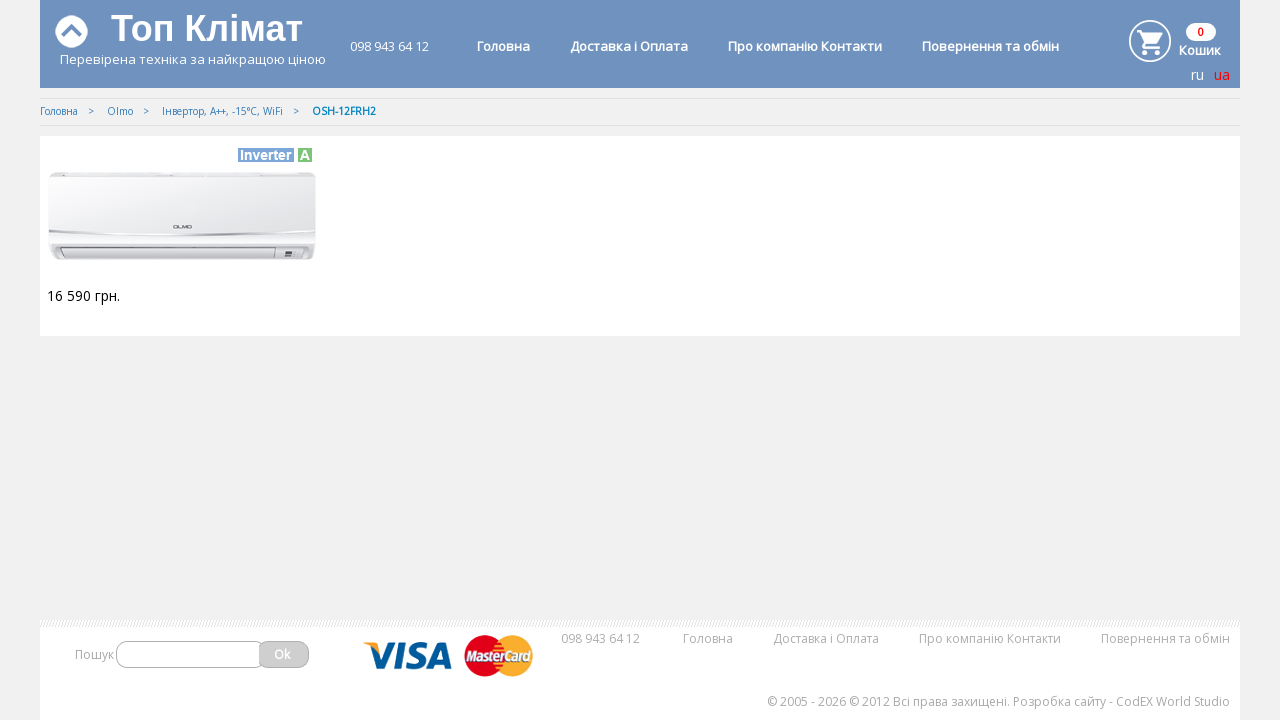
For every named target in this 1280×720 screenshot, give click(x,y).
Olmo (120, 111)
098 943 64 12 (389, 46)
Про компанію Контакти (805, 46)
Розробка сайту (1059, 701)
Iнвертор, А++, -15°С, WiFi (222, 111)
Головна (503, 46)
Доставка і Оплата (629, 46)
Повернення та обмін (990, 46)
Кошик (1200, 50)
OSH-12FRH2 (344, 111)
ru (1197, 74)
